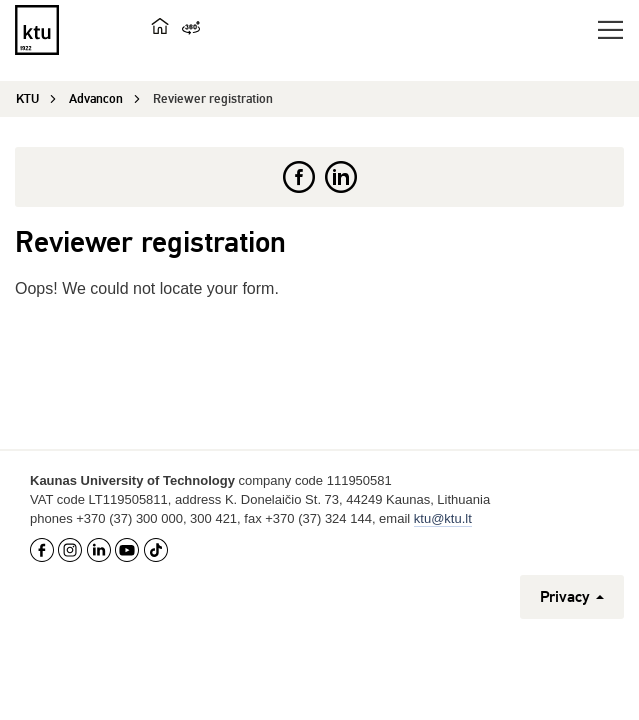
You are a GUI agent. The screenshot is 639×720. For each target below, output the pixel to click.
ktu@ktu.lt (443, 518)
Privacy (572, 597)
